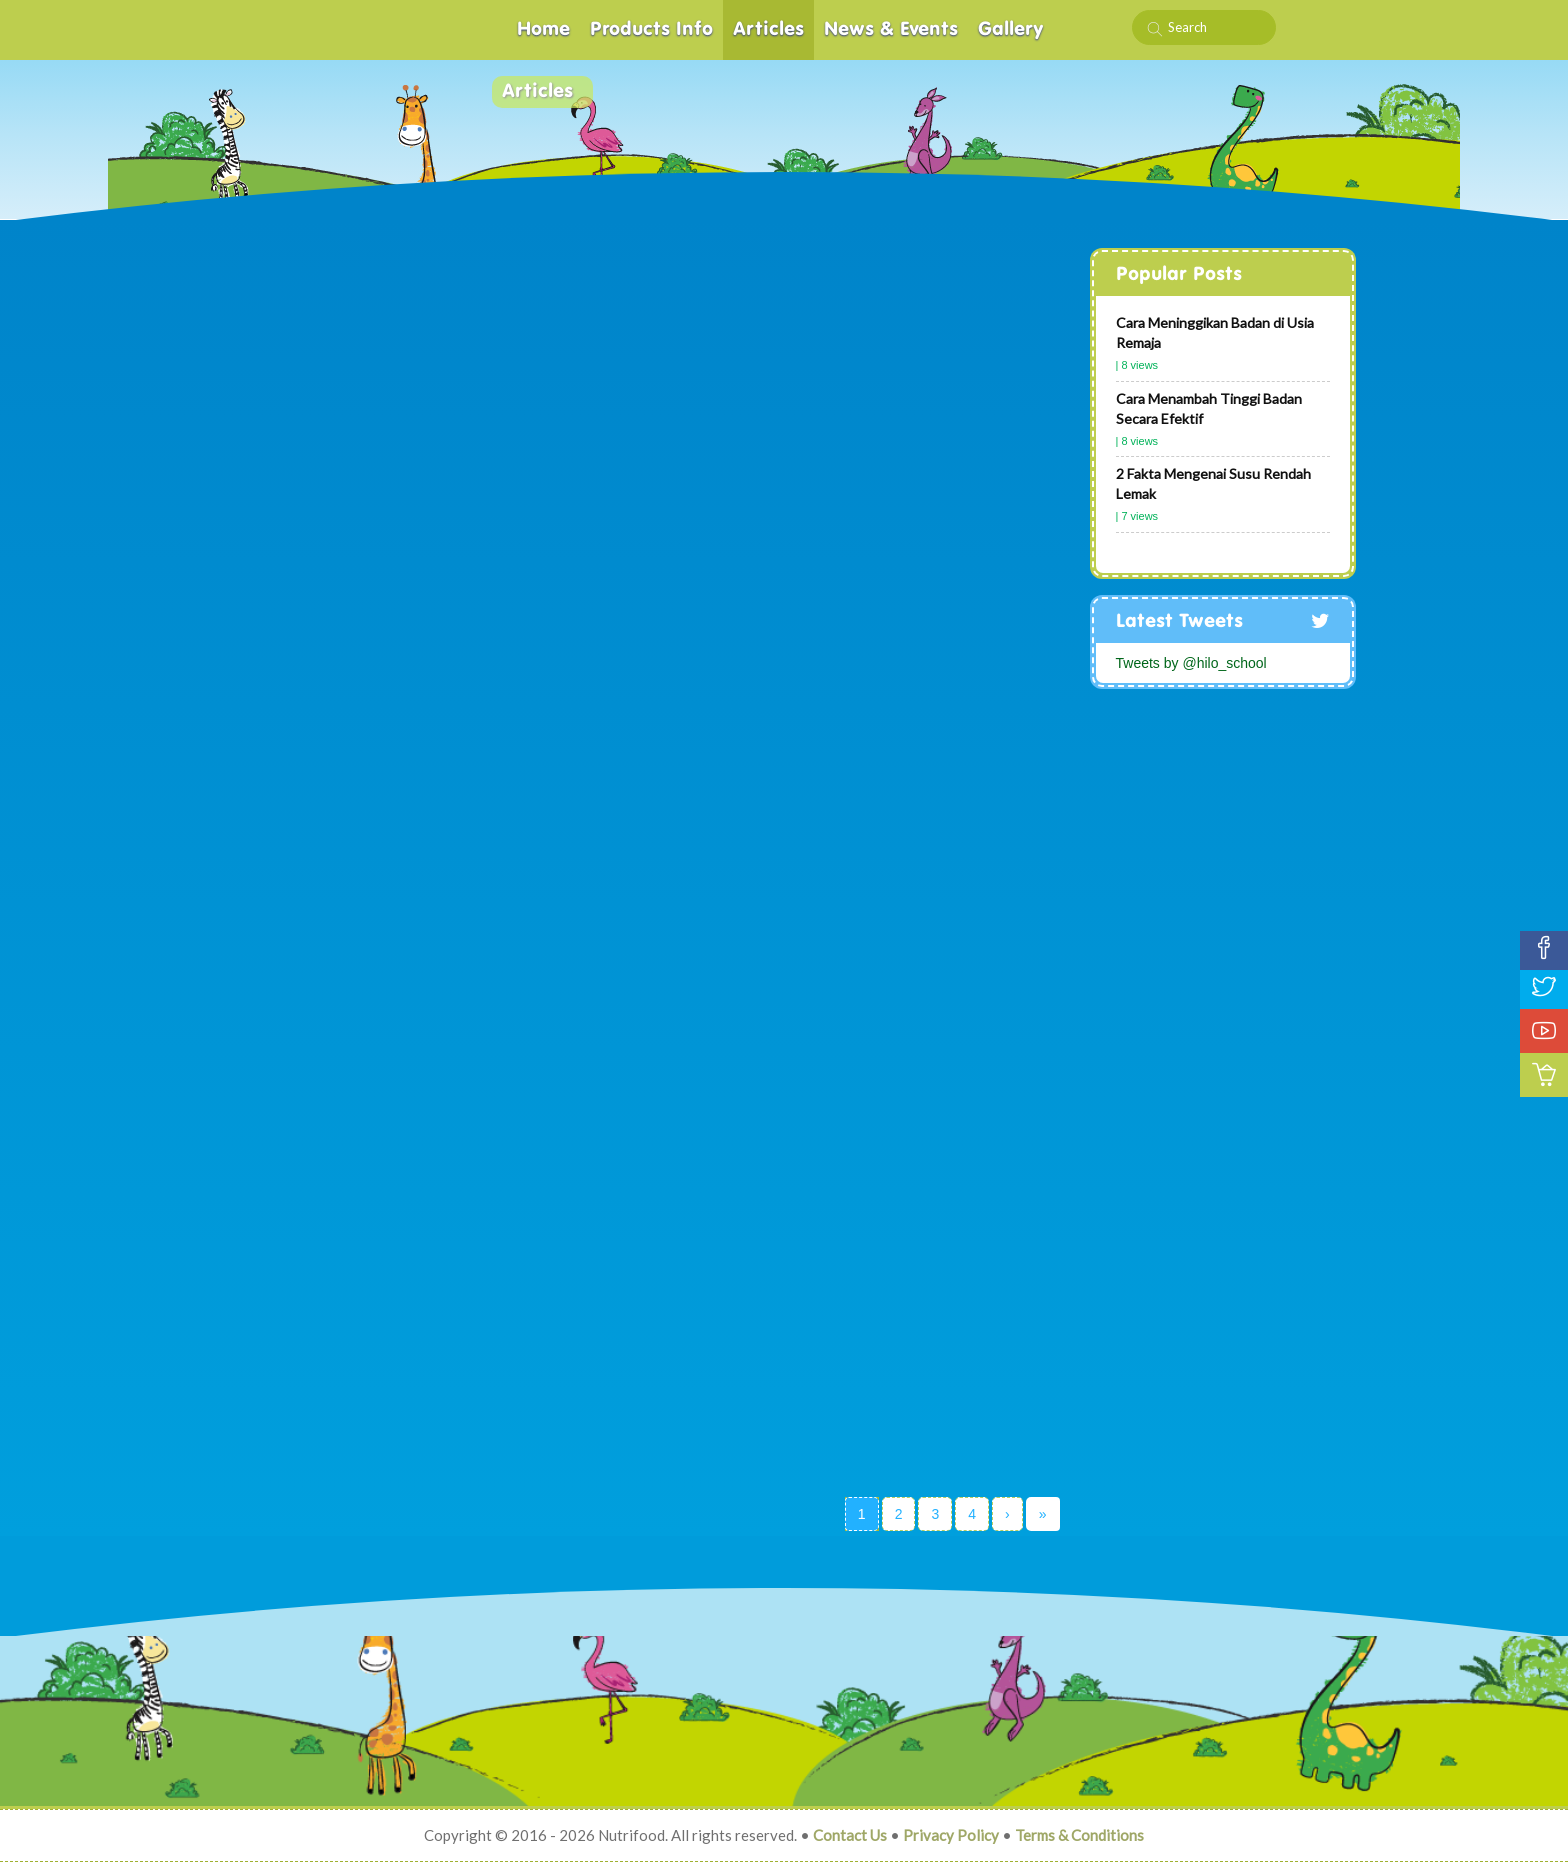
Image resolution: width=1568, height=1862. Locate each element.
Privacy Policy (951, 1835)
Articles (768, 29)
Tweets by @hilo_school (1191, 663)
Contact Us (850, 1835)
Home (543, 29)
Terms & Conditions (1079, 1835)
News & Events (891, 29)
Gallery (1011, 29)
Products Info (651, 29)
